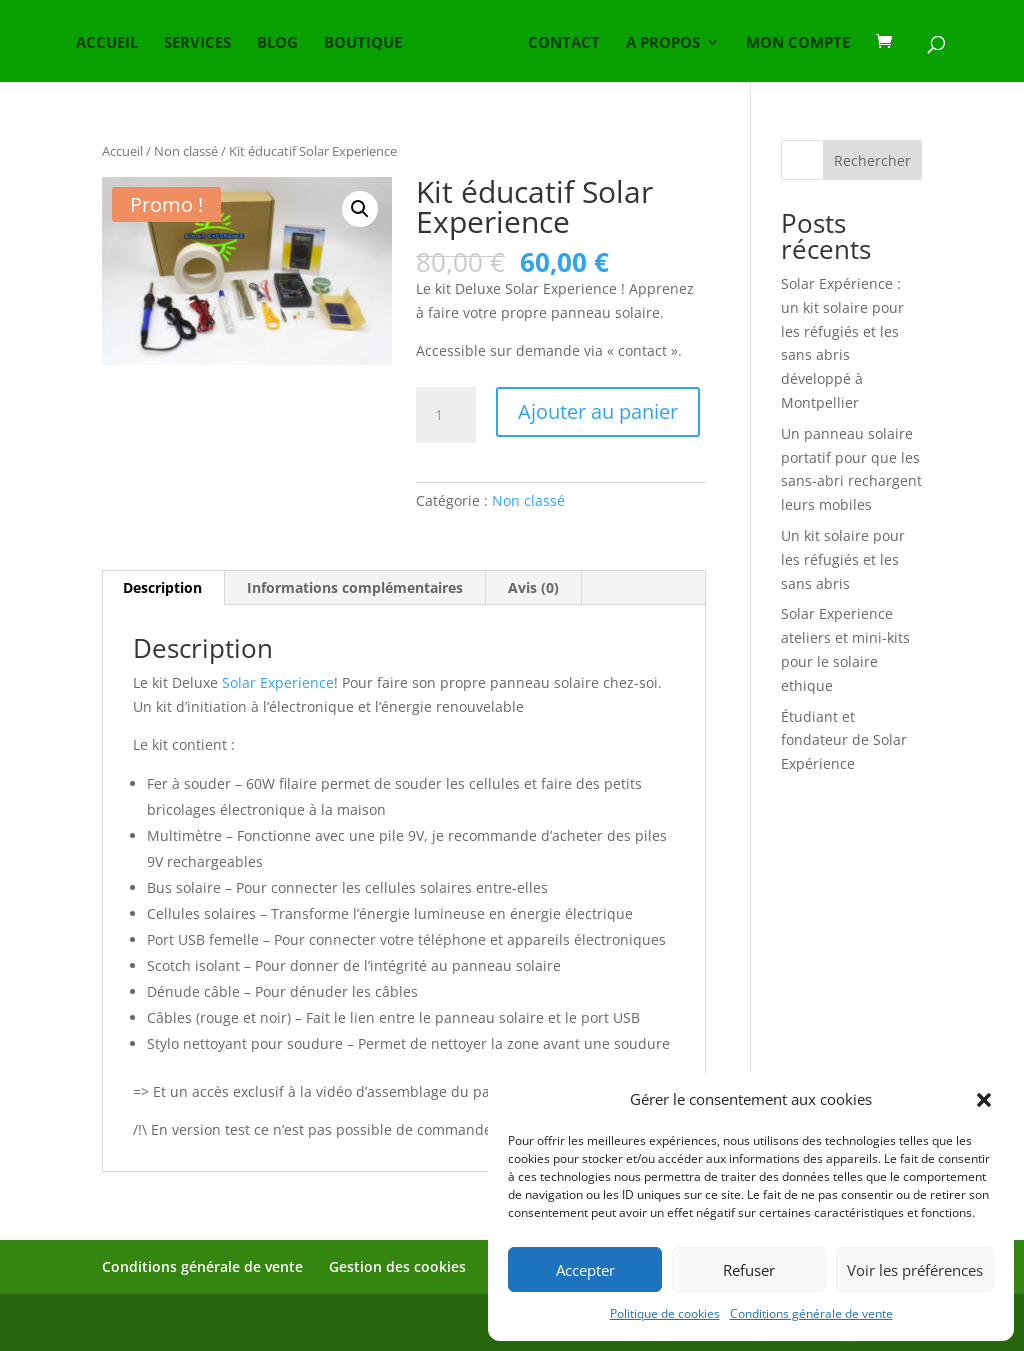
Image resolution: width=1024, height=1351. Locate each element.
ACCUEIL (107, 43)
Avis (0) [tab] (533, 587)
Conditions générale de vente (811, 1313)
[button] (984, 1100)
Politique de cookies (665, 1313)
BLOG (277, 43)
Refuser (749, 1270)
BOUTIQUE (363, 43)
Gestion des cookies (397, 1266)
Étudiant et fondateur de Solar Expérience (844, 740)
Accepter (585, 1270)
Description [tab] (162, 587)
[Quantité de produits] (446, 415)
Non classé (186, 151)
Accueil (122, 151)
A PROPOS (663, 43)
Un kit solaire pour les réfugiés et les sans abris (843, 559)
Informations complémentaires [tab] (355, 587)
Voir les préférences (915, 1270)
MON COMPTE (798, 43)
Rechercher (872, 160)
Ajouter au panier (598, 411)
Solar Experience (278, 682)
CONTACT (564, 43)
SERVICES (197, 43)
